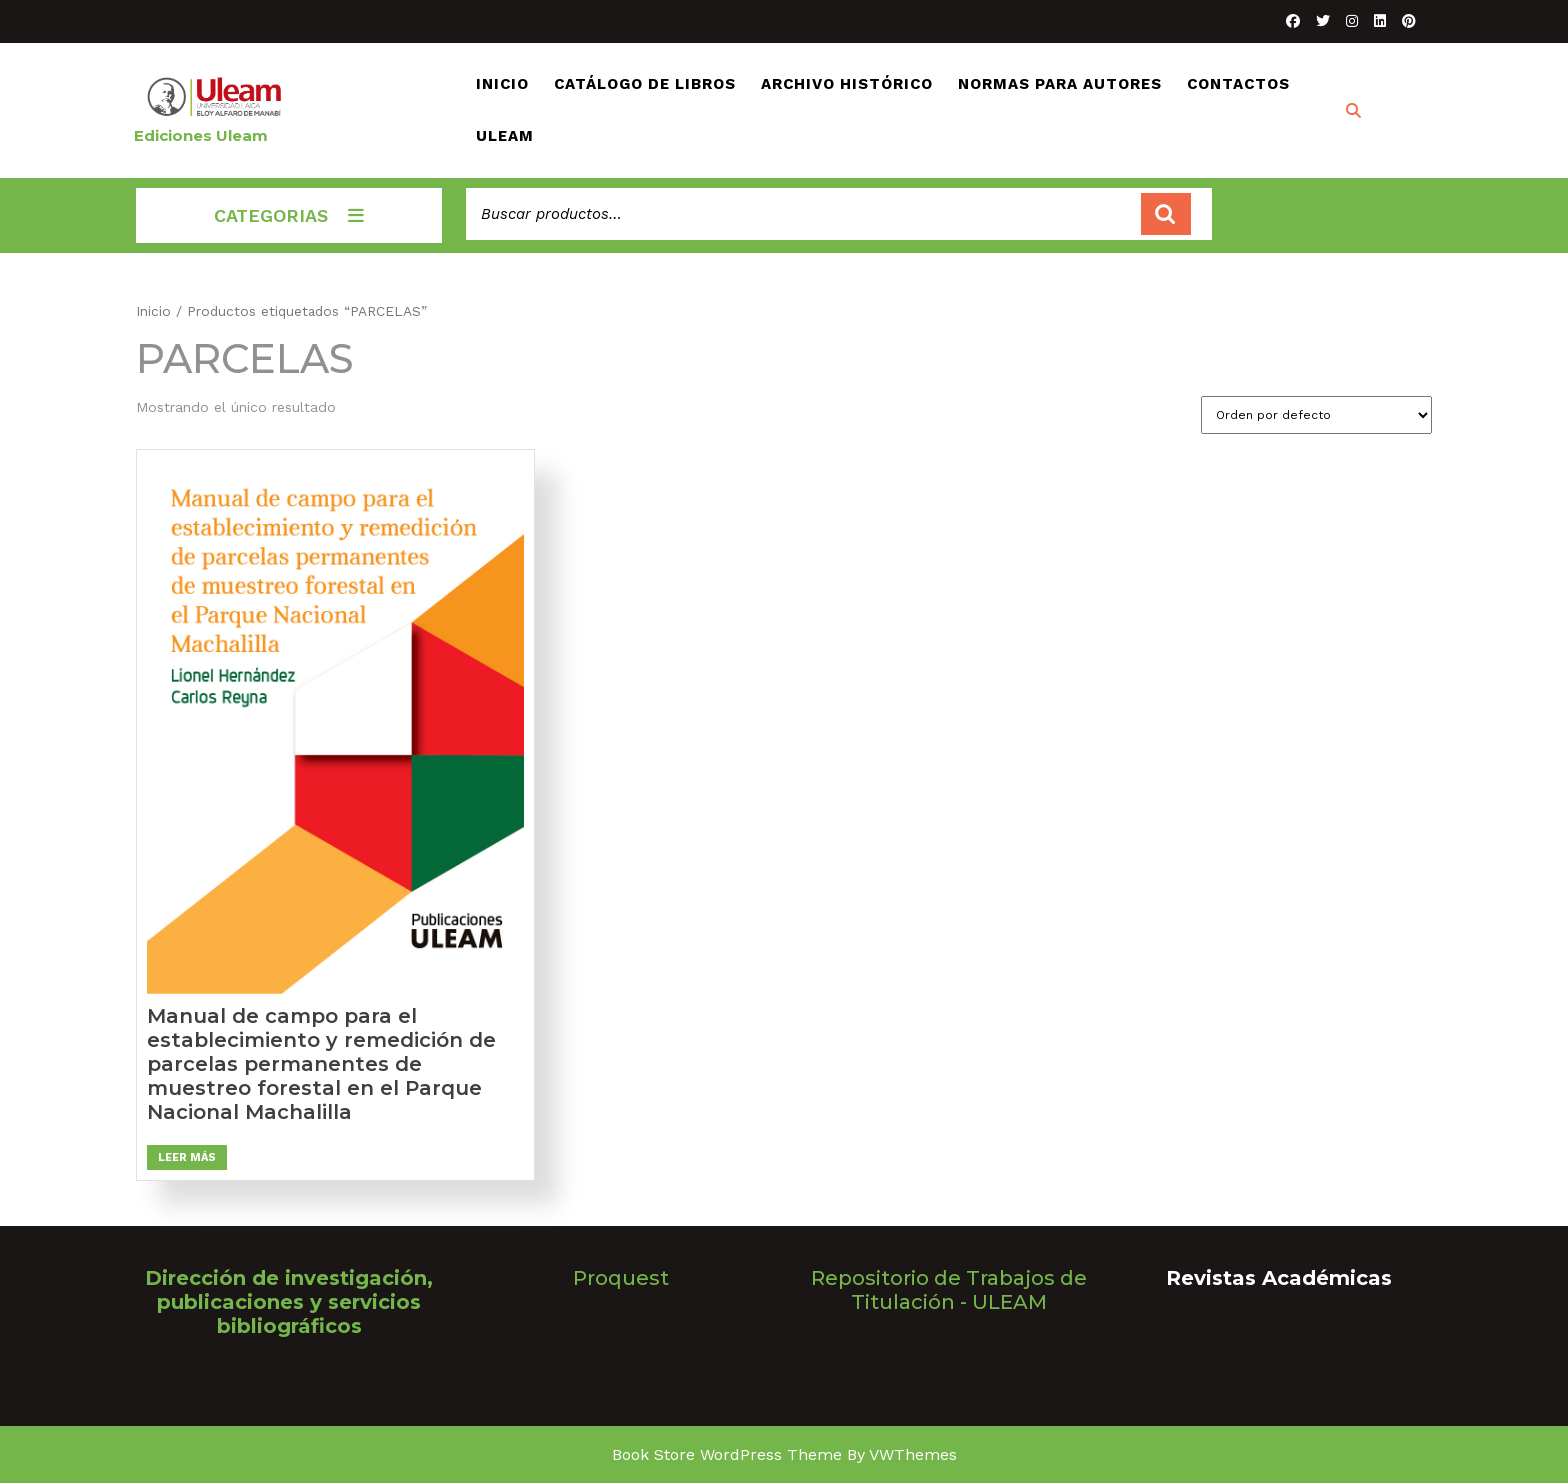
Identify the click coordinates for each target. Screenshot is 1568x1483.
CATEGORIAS (289, 215)
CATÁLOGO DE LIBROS (645, 84)
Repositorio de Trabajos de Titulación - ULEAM (949, 1290)
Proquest (621, 1278)
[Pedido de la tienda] (1316, 415)
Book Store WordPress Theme (727, 1454)
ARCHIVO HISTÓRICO (847, 84)
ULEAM (505, 136)
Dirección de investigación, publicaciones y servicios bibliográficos (289, 1302)
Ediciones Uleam (201, 135)
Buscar (1166, 214)
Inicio (153, 311)
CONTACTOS (1238, 84)
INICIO (502, 84)
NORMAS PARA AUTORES (1060, 84)
